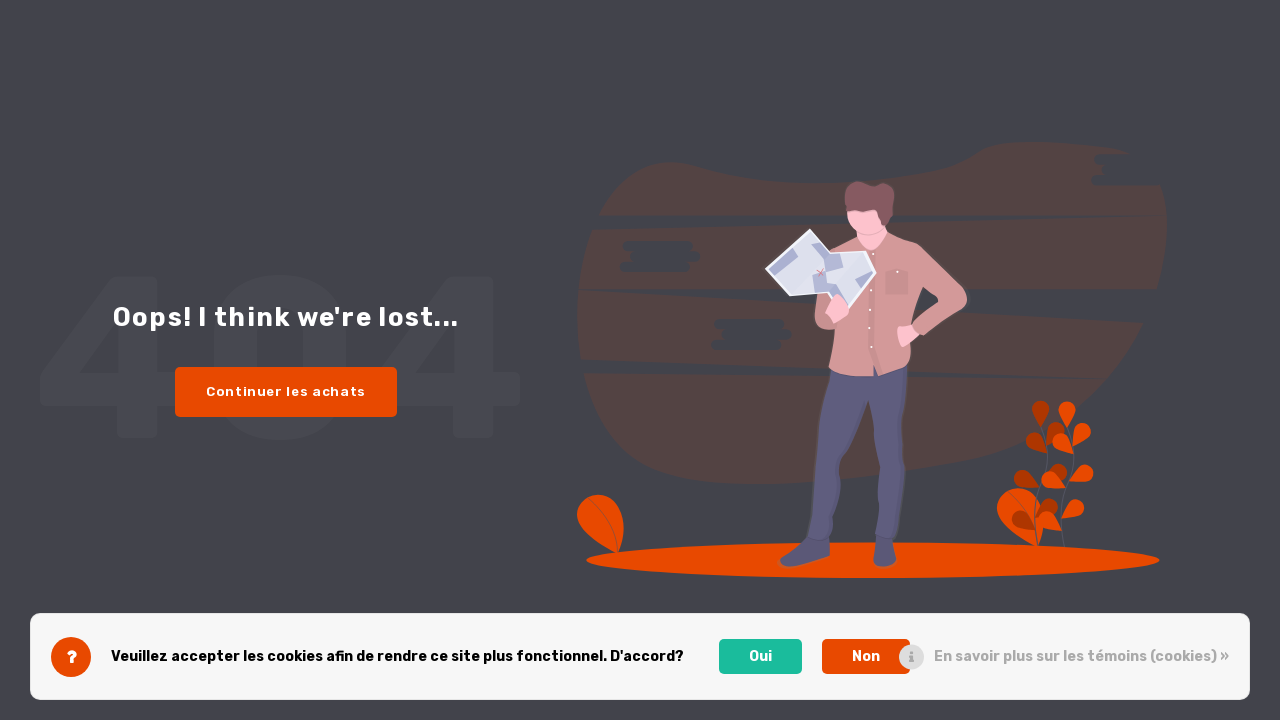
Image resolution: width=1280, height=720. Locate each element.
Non (866, 656)
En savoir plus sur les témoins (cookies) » (1081, 656)
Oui (760, 656)
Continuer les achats (286, 391)
